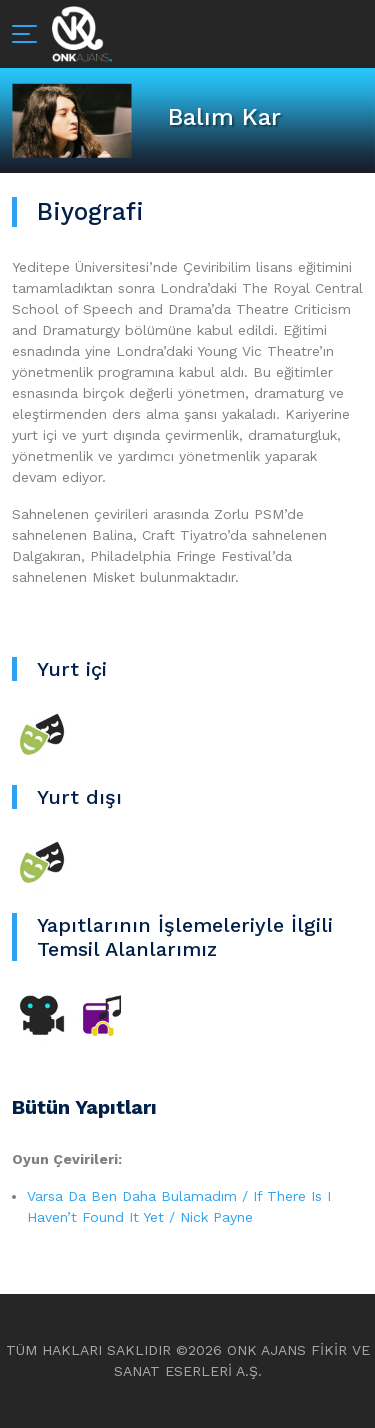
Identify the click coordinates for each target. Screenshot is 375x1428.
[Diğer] (102, 1014)
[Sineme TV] (42, 1014)
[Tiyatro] (42, 734)
